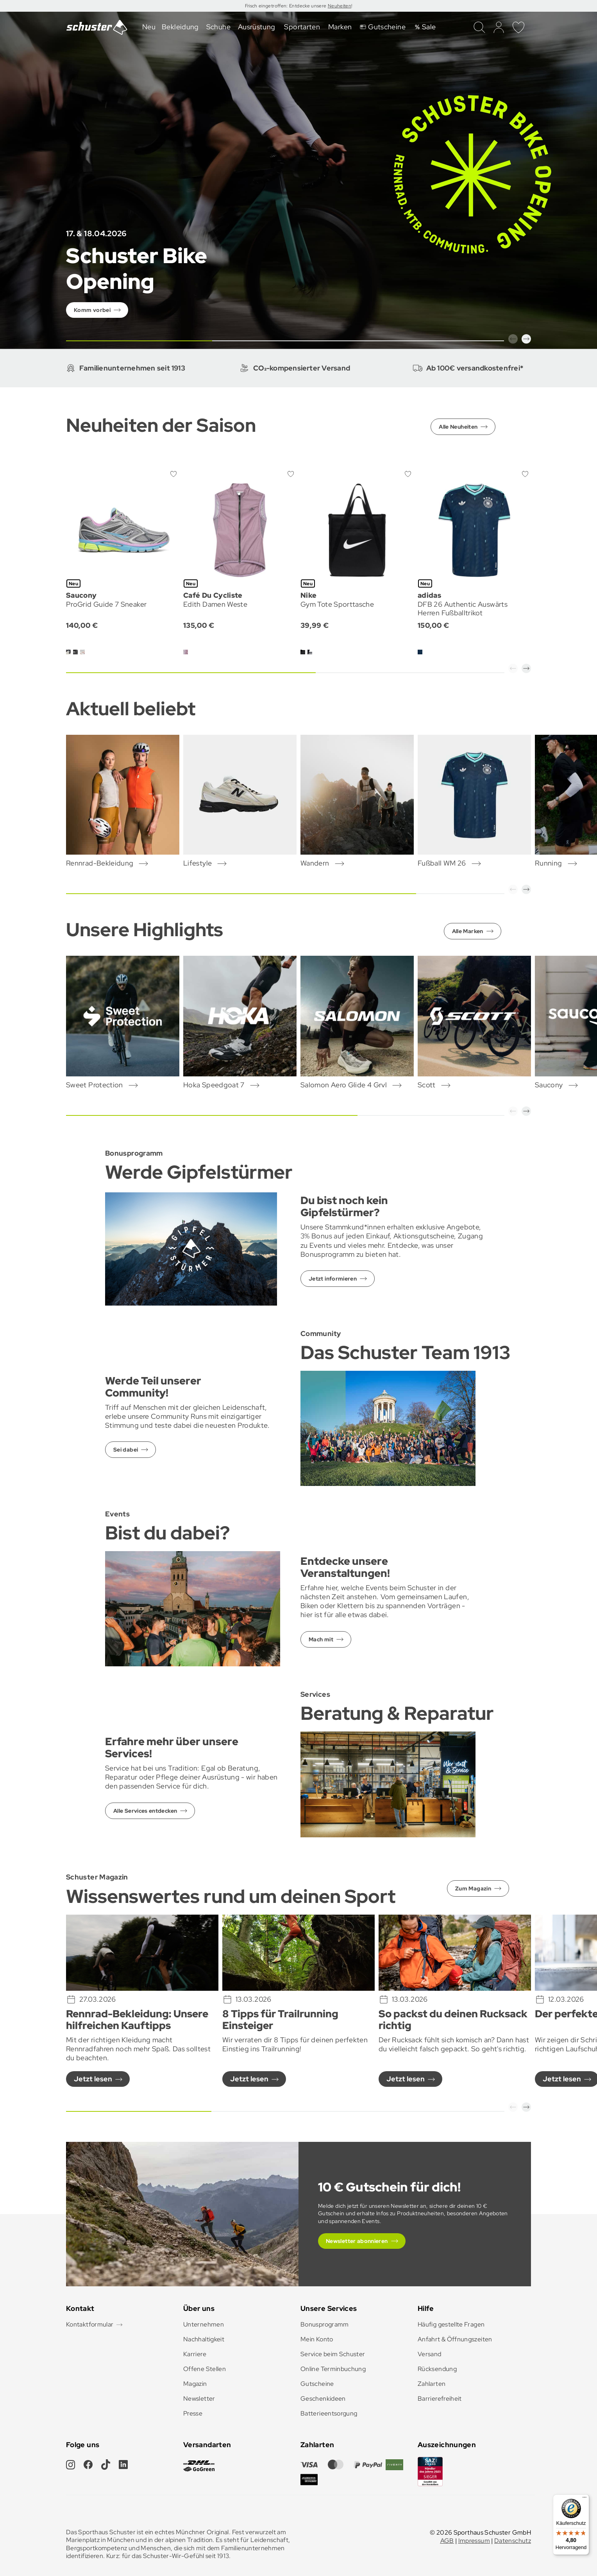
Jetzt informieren (333, 1278)
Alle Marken (467, 931)
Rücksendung (437, 2369)
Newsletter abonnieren (357, 2241)
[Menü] (584, 2499)
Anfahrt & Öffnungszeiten (455, 2339)
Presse (192, 2413)
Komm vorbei (92, 310)
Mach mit (321, 1639)
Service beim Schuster (332, 2354)
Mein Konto (316, 2339)
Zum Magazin (473, 1888)
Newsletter (199, 2398)
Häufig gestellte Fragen (451, 2324)
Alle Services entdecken (145, 1810)
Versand (429, 2354)
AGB (447, 2541)
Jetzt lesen (93, 2078)
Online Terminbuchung (333, 2369)
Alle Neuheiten (458, 426)
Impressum (474, 2541)
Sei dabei (125, 1449)
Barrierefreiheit (440, 2398)
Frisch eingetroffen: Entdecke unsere (286, 6)
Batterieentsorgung (328, 2413)
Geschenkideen (323, 2398)
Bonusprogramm (324, 2324)
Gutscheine (317, 2384)
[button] (513, 339)
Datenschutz (512, 2541)
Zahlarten (431, 2384)
